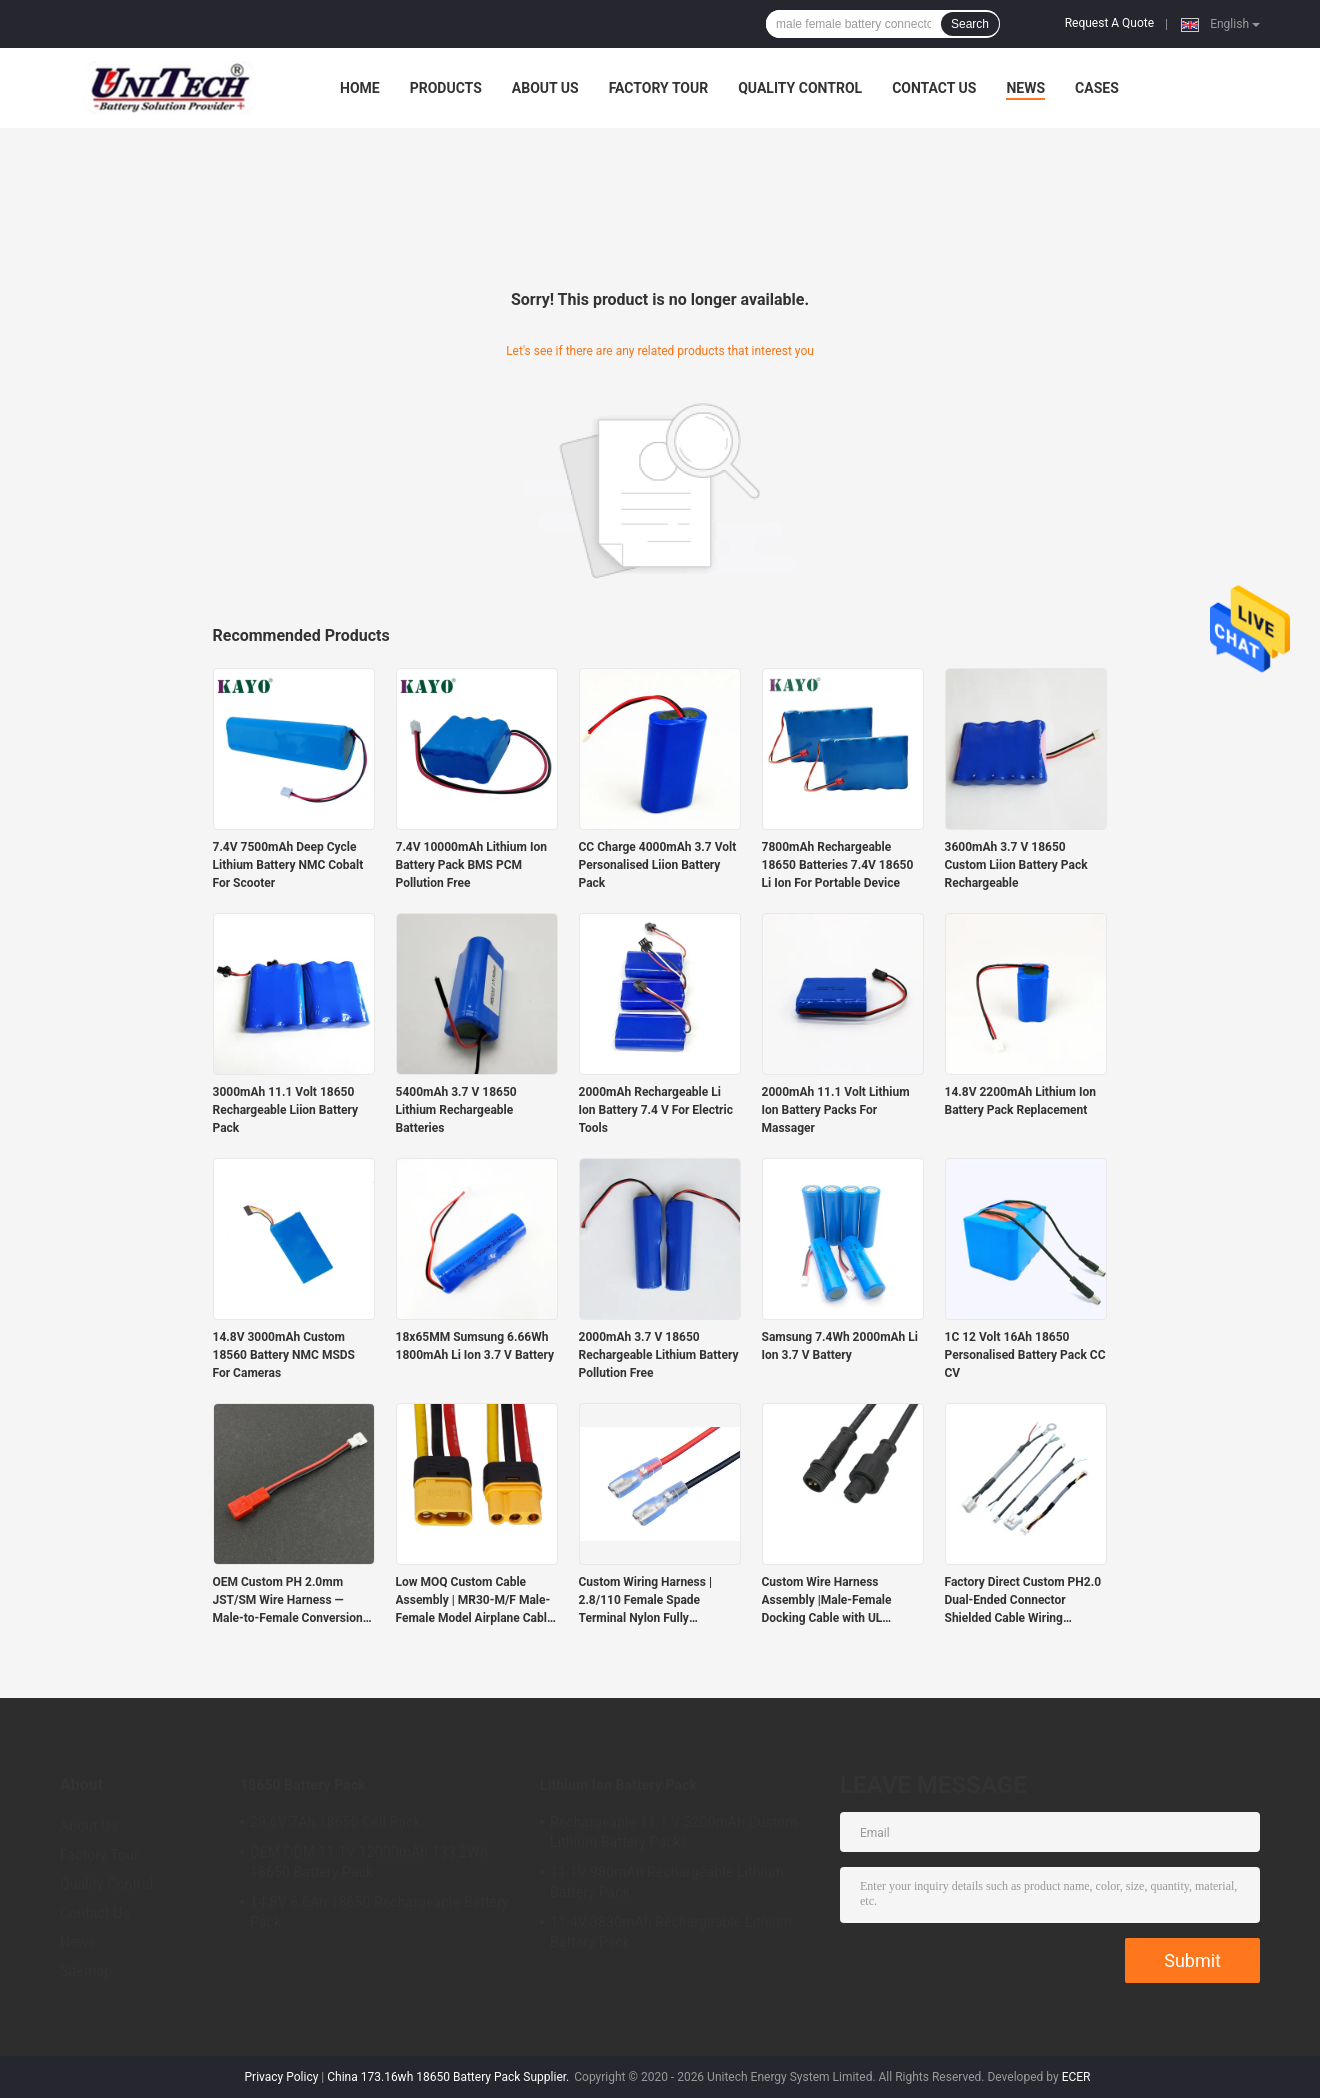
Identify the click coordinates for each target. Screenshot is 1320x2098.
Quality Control (800, 88)
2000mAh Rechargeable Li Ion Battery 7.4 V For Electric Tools (656, 1110)
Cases (1097, 88)
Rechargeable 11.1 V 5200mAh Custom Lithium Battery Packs (674, 1832)
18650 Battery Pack (303, 1785)
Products (446, 88)
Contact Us (934, 88)
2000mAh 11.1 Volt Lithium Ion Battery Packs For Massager (836, 1110)
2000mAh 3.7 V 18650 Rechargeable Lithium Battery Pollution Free (659, 1355)
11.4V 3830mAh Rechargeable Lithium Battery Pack (671, 1932)
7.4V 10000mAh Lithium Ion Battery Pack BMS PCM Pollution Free (471, 865)
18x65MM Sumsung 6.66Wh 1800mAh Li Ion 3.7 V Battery (475, 1346)
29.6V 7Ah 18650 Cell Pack (335, 1822)
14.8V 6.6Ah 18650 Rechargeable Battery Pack (379, 1912)
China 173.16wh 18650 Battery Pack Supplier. (449, 2077)
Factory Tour (659, 88)
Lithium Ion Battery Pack (618, 1785)
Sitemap (86, 1971)
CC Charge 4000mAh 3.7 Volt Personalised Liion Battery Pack (658, 865)
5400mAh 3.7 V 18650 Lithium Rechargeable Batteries (456, 1110)
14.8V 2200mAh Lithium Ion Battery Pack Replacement (1020, 1101)
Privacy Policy (282, 2077)
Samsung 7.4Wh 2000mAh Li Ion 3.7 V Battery (840, 1346)
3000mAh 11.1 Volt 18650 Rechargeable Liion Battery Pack (286, 1110)
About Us (545, 88)
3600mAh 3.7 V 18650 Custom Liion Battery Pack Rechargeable (1016, 865)
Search (970, 24)
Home (360, 88)
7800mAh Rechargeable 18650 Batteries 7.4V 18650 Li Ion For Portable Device (838, 865)
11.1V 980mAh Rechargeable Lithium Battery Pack (667, 1882)
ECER (1076, 2077)
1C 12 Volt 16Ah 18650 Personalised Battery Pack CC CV (1025, 1355)
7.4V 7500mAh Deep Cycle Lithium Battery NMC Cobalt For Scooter (288, 865)
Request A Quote (1109, 23)
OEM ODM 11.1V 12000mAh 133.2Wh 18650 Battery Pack (369, 1862)
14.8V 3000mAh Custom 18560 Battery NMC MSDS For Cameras (284, 1355)
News (1025, 88)
